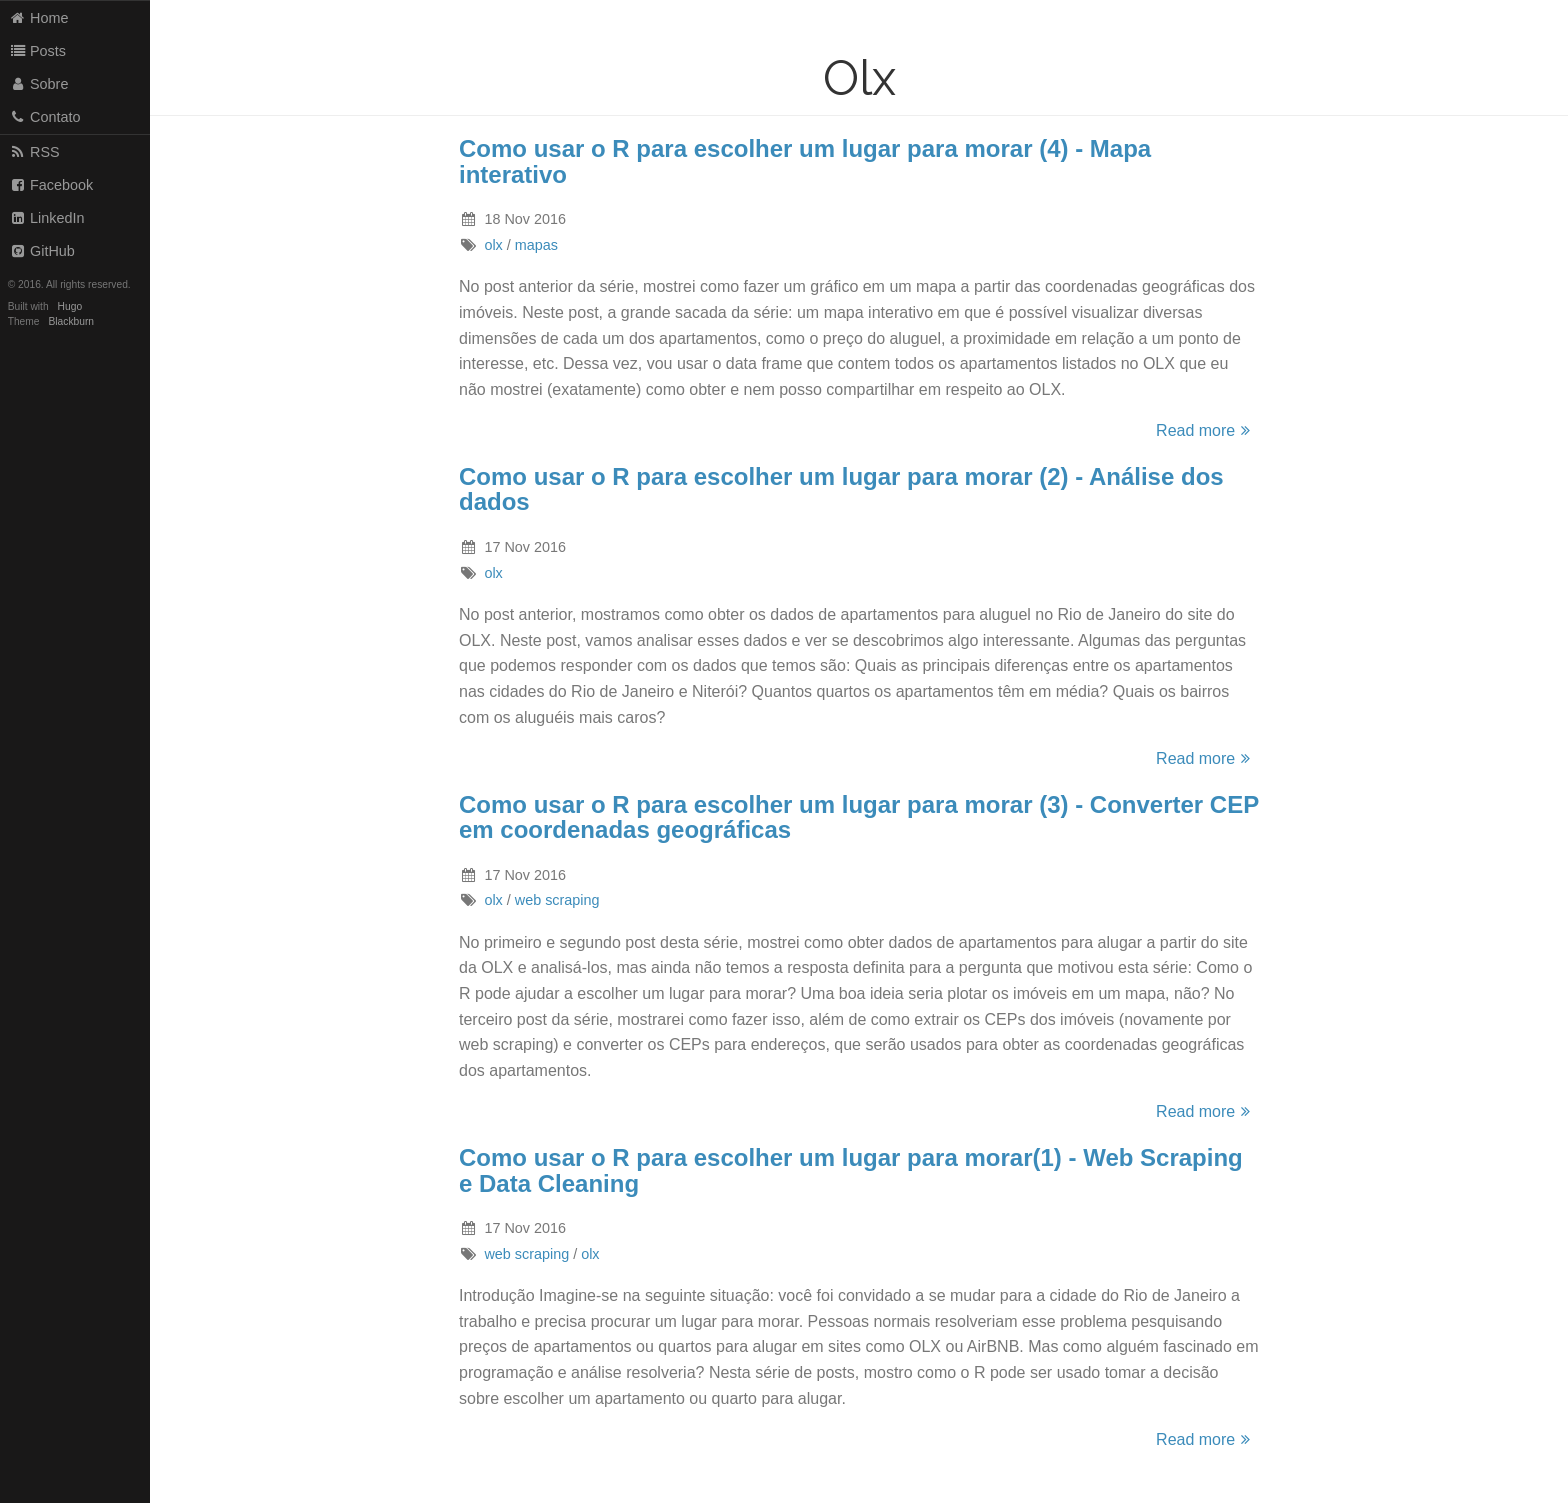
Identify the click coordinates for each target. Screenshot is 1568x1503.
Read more (1206, 430)
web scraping (557, 900)
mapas (536, 245)
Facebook (51, 185)
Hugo (70, 306)
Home (39, 18)
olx (493, 245)
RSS (34, 152)
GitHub (42, 251)
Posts (37, 51)
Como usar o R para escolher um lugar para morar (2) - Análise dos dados (841, 489)
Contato (45, 117)
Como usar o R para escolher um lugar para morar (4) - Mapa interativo (805, 161)
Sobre (39, 84)
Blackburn (72, 321)
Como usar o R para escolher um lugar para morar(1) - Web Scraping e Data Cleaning (851, 1170)
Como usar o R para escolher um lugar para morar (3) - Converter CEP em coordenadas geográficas (859, 817)
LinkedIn (47, 218)
